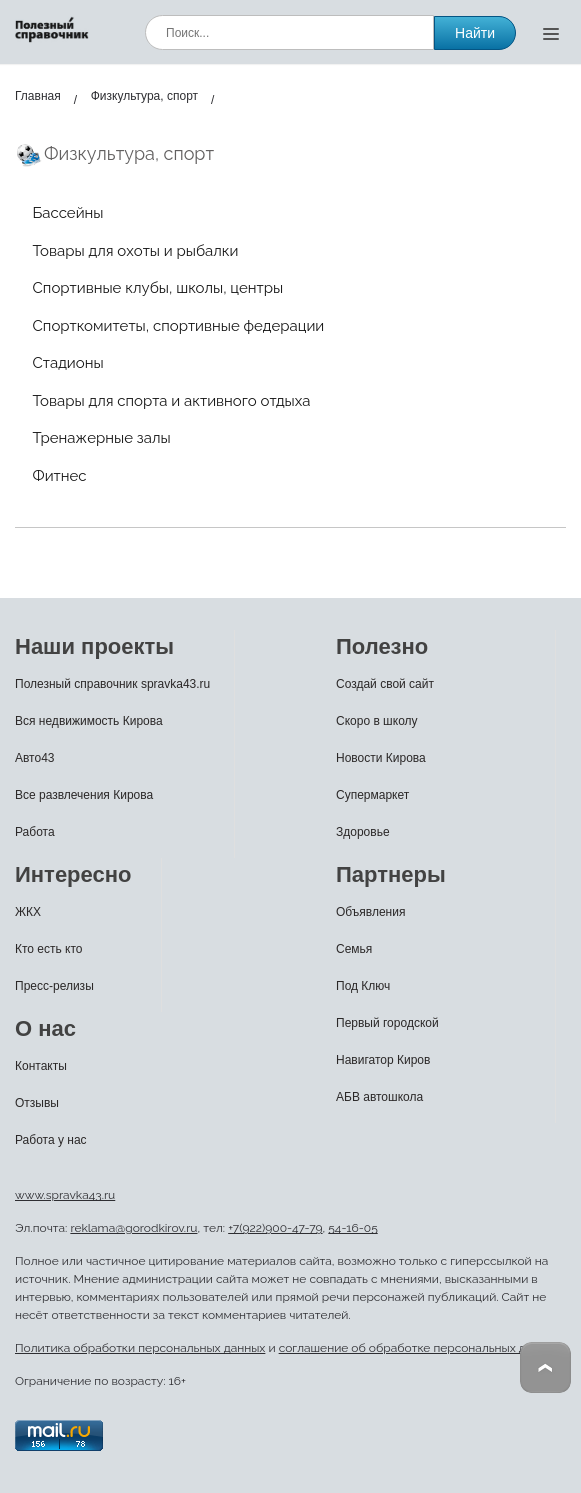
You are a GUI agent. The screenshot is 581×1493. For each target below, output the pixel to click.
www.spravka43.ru (65, 1195)
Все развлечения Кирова (84, 795)
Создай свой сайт (385, 684)
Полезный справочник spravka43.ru (112, 684)
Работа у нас (51, 1140)
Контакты (41, 1066)
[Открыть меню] (551, 33)
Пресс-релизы (54, 986)
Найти (475, 33)
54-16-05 (352, 1228)
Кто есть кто (49, 949)
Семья (354, 949)
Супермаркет (372, 795)
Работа (35, 832)
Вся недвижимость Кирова (89, 721)
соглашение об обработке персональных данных (420, 1348)
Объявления (370, 912)
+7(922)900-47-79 (275, 1228)
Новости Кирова (381, 758)
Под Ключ (363, 986)
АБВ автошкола (379, 1097)
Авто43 (35, 758)
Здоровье (363, 832)
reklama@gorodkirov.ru (133, 1228)
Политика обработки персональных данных (140, 1348)
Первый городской (387, 1023)
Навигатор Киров (383, 1060)
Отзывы (37, 1103)
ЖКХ (28, 912)
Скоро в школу (377, 721)
